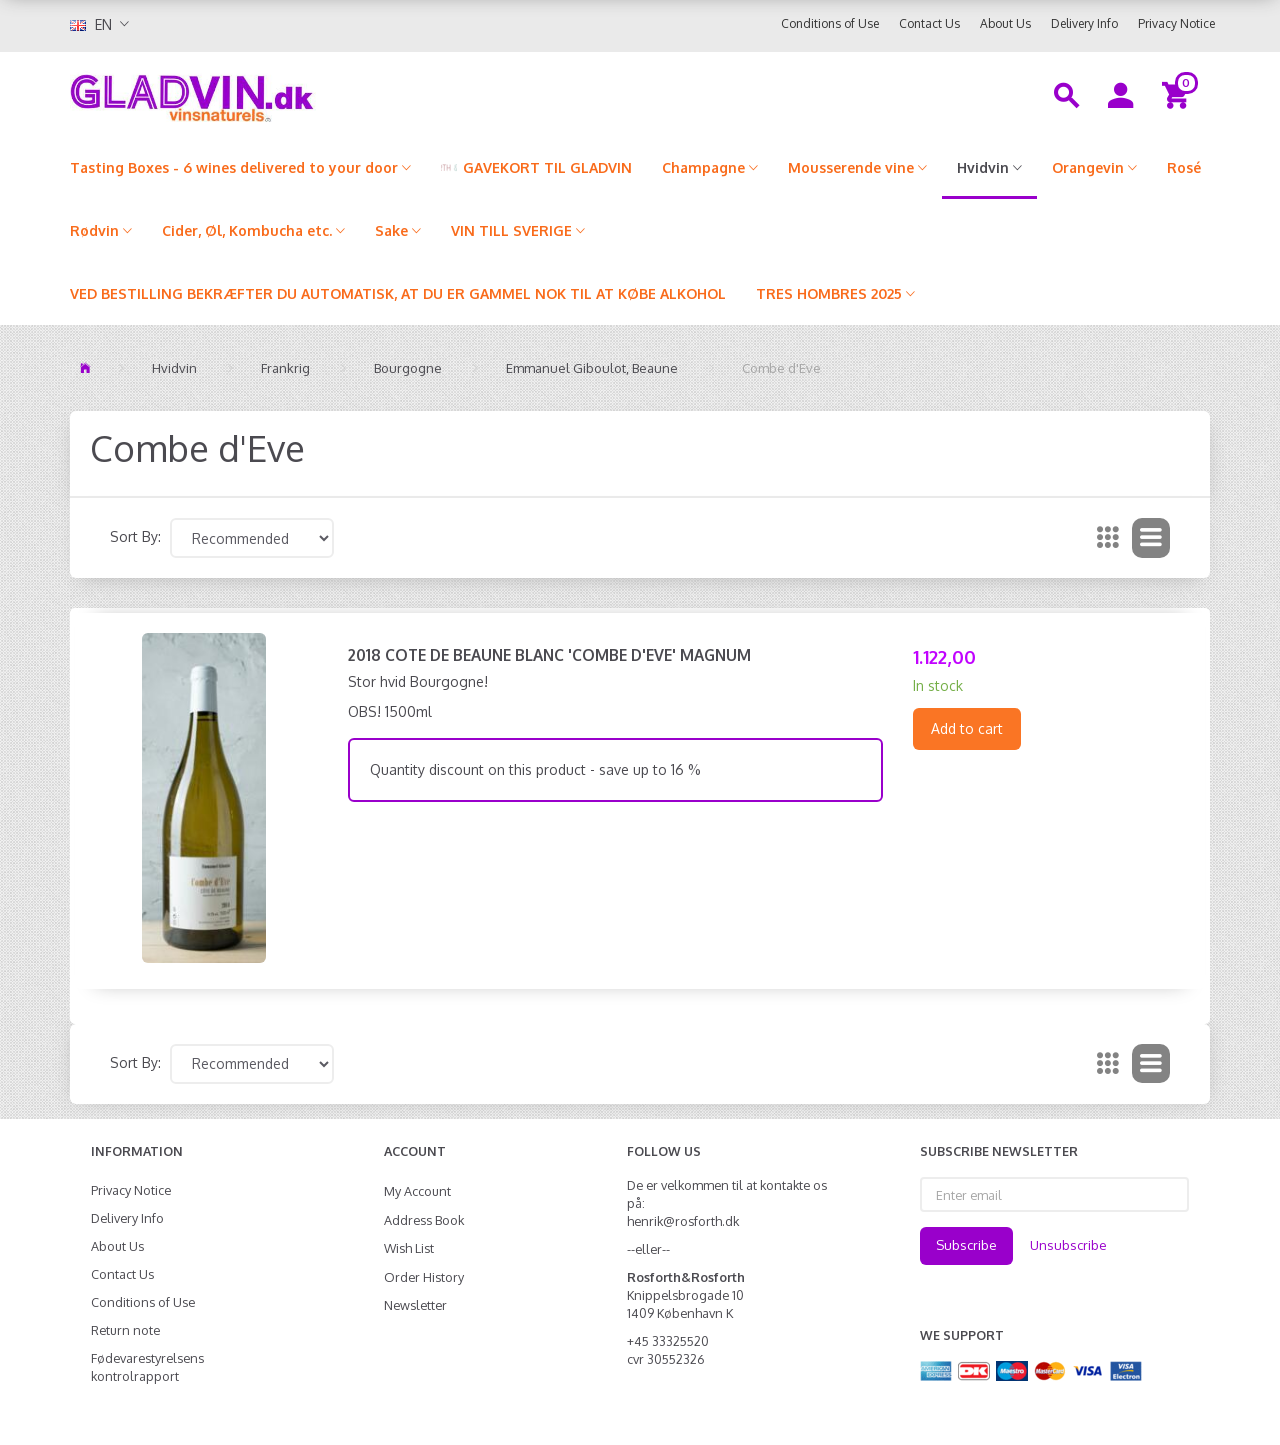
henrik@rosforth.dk (683, 1221)
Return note (125, 1330)
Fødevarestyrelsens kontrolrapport (147, 1367)
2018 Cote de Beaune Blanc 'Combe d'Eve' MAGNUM (549, 655)
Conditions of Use (830, 23)
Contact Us (929, 23)
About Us (1005, 23)
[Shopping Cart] (1178, 94)
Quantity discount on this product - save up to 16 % (535, 769)
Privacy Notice (1176, 23)
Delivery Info (1084, 23)
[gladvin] (274, 94)
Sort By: (135, 536)
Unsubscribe (1068, 1245)
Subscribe (966, 1245)
